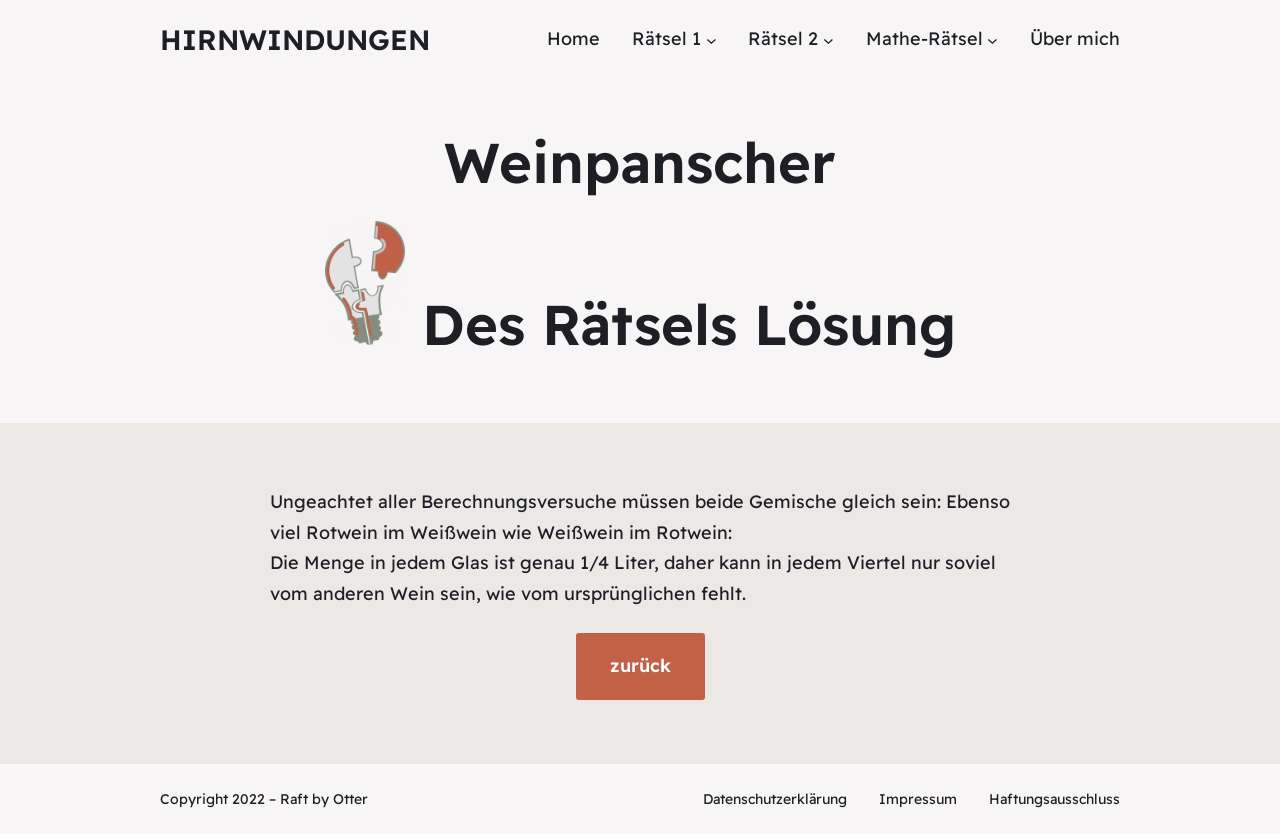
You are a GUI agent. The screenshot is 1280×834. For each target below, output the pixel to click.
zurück (640, 665)
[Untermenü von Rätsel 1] (711, 39)
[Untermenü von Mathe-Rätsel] (992, 39)
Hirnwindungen (295, 39)
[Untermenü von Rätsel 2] (828, 39)
